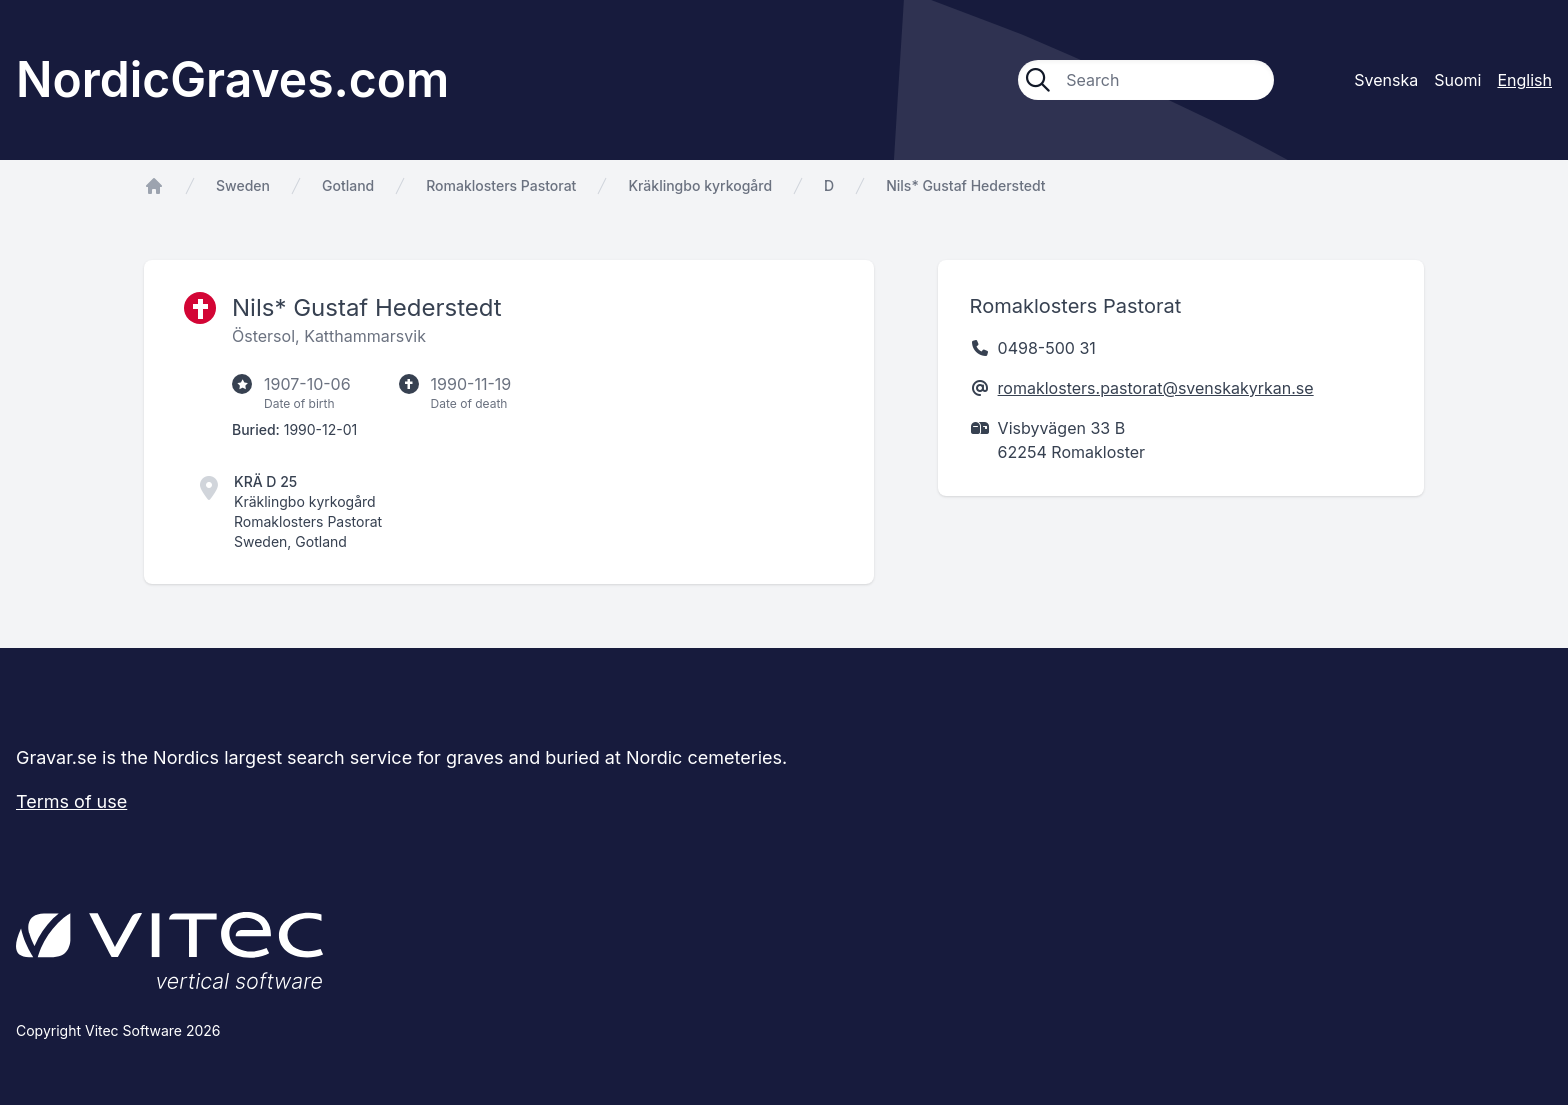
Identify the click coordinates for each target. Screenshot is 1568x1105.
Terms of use (71, 801)
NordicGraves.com (232, 79)
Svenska (1386, 80)
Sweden (243, 185)
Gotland (348, 185)
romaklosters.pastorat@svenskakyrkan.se (1156, 388)
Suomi (1457, 80)
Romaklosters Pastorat (501, 185)
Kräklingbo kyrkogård (700, 185)
